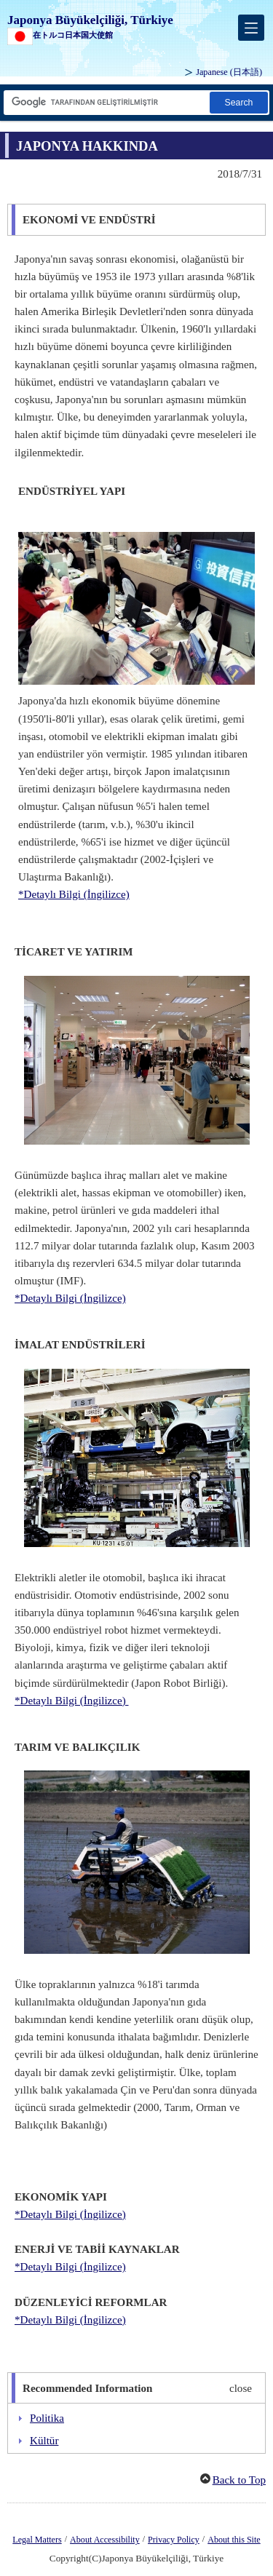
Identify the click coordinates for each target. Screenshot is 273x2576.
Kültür (44, 2440)
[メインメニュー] (251, 28)
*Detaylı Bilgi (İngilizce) (74, 894)
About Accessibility (105, 2540)
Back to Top (239, 2480)
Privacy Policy (173, 2540)
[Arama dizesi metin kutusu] (105, 102)
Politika (47, 2418)
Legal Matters (36, 2540)
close (240, 2388)
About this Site (233, 2540)
